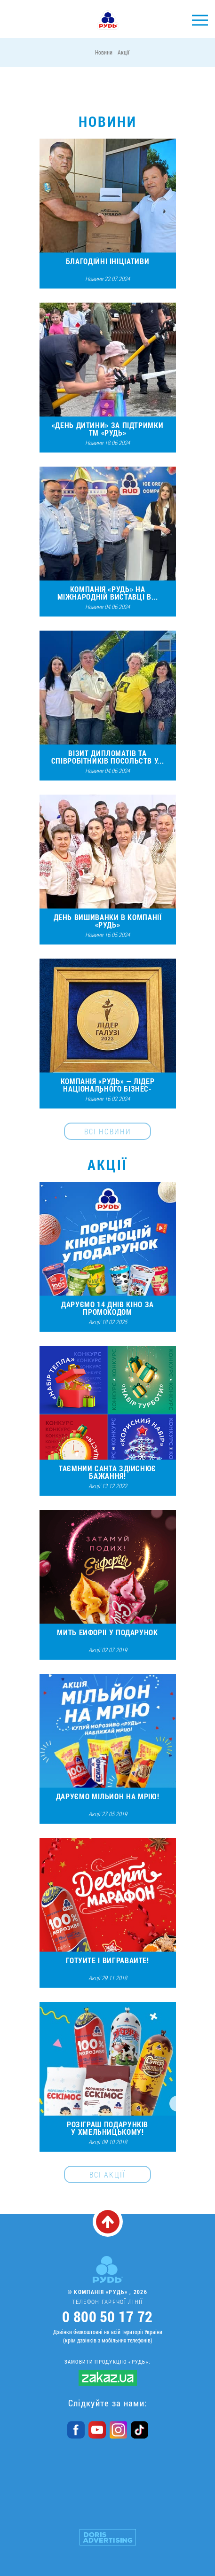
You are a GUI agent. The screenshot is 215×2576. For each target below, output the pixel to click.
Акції (123, 52)
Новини (103, 52)
